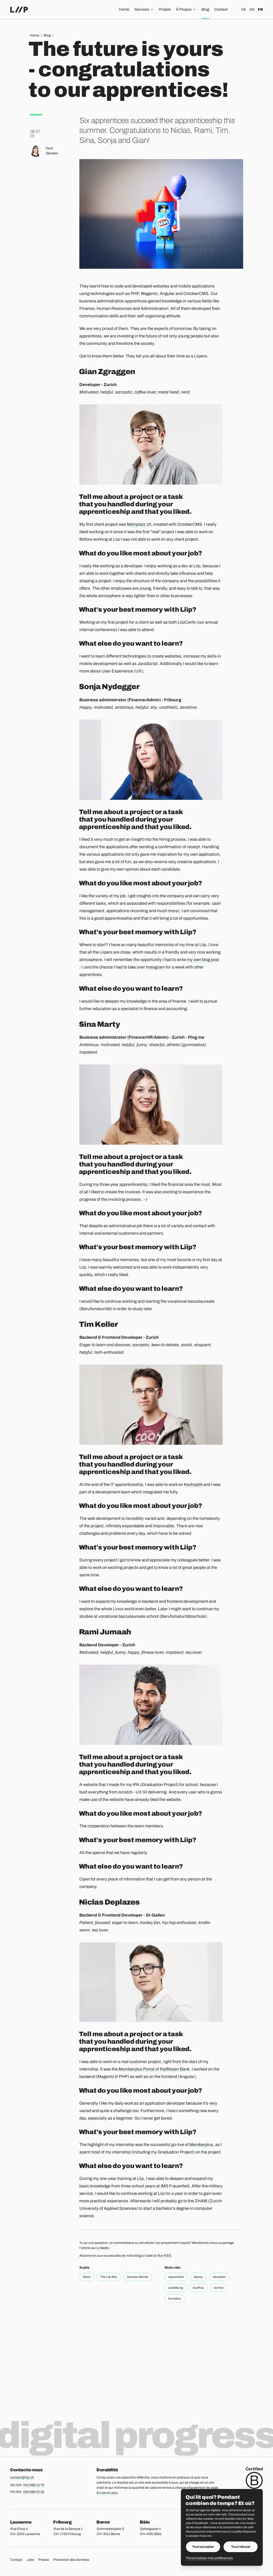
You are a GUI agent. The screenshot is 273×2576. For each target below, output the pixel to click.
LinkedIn (102, 2248)
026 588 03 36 (33, 2492)
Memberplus (201, 2144)
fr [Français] (260, 9)
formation (174, 2298)
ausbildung (175, 2287)
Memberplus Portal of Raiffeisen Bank (154, 2069)
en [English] (252, 9)
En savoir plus (107, 2493)
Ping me (196, 1037)
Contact (221, 9)
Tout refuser (240, 2546)
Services (144, 9)
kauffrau (198, 2287)
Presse (43, 2559)
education (219, 2276)
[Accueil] (19, 9)
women (219, 2287)
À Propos (186, 9)
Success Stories (137, 2276)
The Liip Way (108, 2276)
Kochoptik (193, 1484)
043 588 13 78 (33, 2485)
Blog (205, 9)
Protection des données (71, 2559)
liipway (198, 2276)
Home (124, 9)
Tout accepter (203, 2546)
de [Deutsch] (243, 9)
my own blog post (203, 959)
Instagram (155, 967)
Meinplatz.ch (139, 524)
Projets (165, 9)
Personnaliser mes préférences (209, 2558)
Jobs (30, 2559)
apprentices (176, 2276)
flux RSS (164, 2255)
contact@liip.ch (22, 2477)
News (86, 2276)
